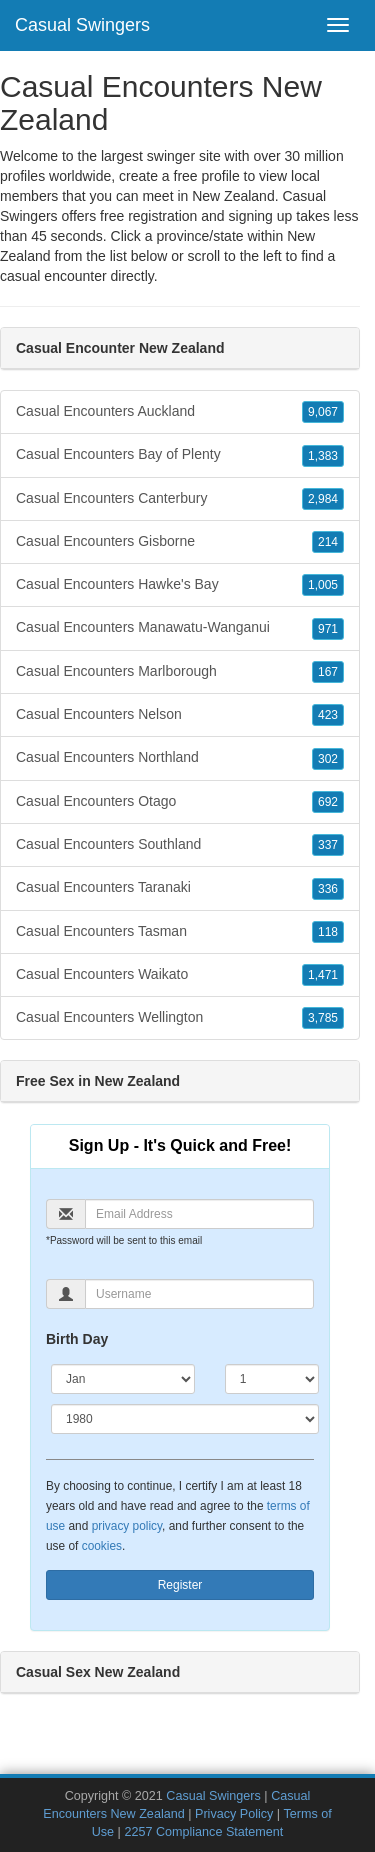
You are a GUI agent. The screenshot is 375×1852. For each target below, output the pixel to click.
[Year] (185, 1419)
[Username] (199, 1294)
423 (328, 715)
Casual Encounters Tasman (180, 932)
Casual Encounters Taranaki (180, 888)
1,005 (323, 585)
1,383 (323, 456)
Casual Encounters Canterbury (180, 499)
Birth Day (77, 1339)
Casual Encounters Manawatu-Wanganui (180, 628)
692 (328, 802)
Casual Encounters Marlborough (180, 672)
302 (328, 759)
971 (328, 629)
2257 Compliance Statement (203, 1832)
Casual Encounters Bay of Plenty (180, 455)
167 (328, 672)
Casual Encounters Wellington (180, 1018)
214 (328, 542)
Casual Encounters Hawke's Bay (180, 585)
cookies (102, 1546)
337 (328, 845)
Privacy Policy (234, 1814)
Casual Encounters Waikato (180, 975)
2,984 (323, 499)
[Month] (123, 1379)
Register (180, 1585)
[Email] (199, 1214)
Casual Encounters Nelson (180, 715)
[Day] (272, 1379)
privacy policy (127, 1526)
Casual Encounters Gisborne (180, 542)
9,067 (323, 412)
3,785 (323, 1018)
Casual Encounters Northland (180, 758)
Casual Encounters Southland (180, 845)
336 (328, 889)
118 (328, 932)
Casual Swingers (82, 25)
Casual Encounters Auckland (180, 412)
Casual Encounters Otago (180, 802)
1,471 (323, 975)
